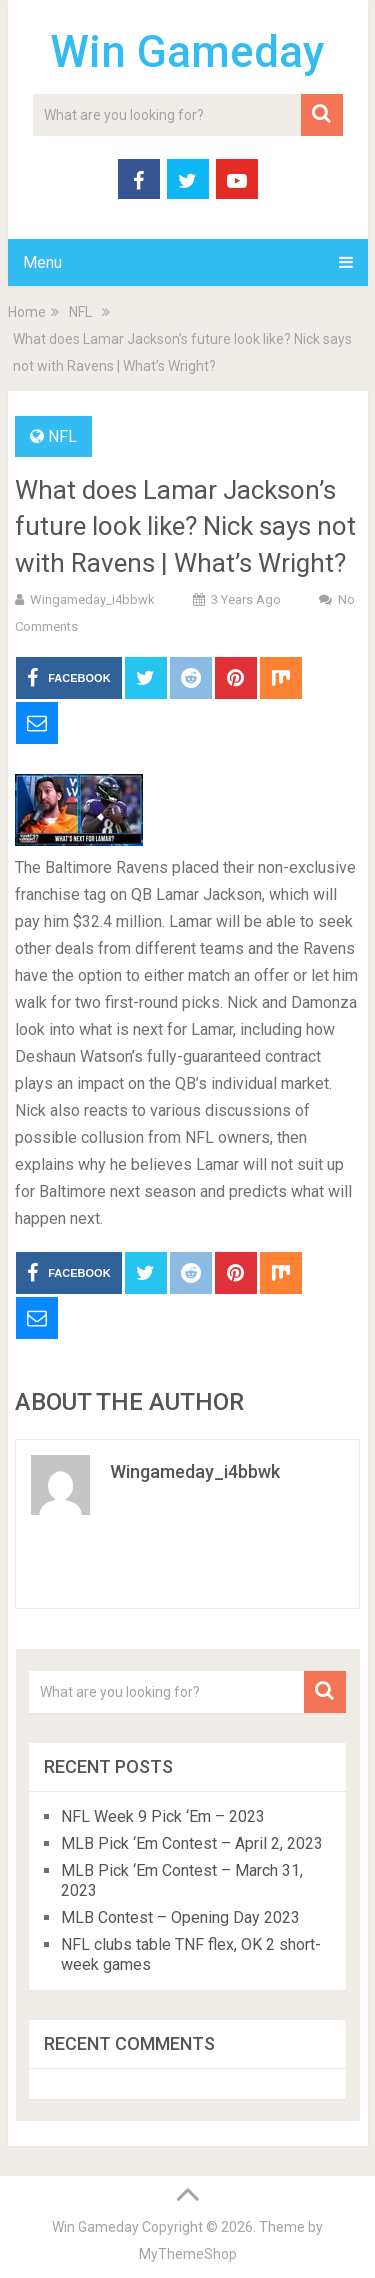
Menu (42, 262)
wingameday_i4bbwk (92, 599)
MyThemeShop (188, 2254)
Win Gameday (187, 52)
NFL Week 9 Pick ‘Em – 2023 (163, 1816)
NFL (62, 436)
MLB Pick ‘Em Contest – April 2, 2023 (192, 1843)
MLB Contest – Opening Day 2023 (180, 1917)
